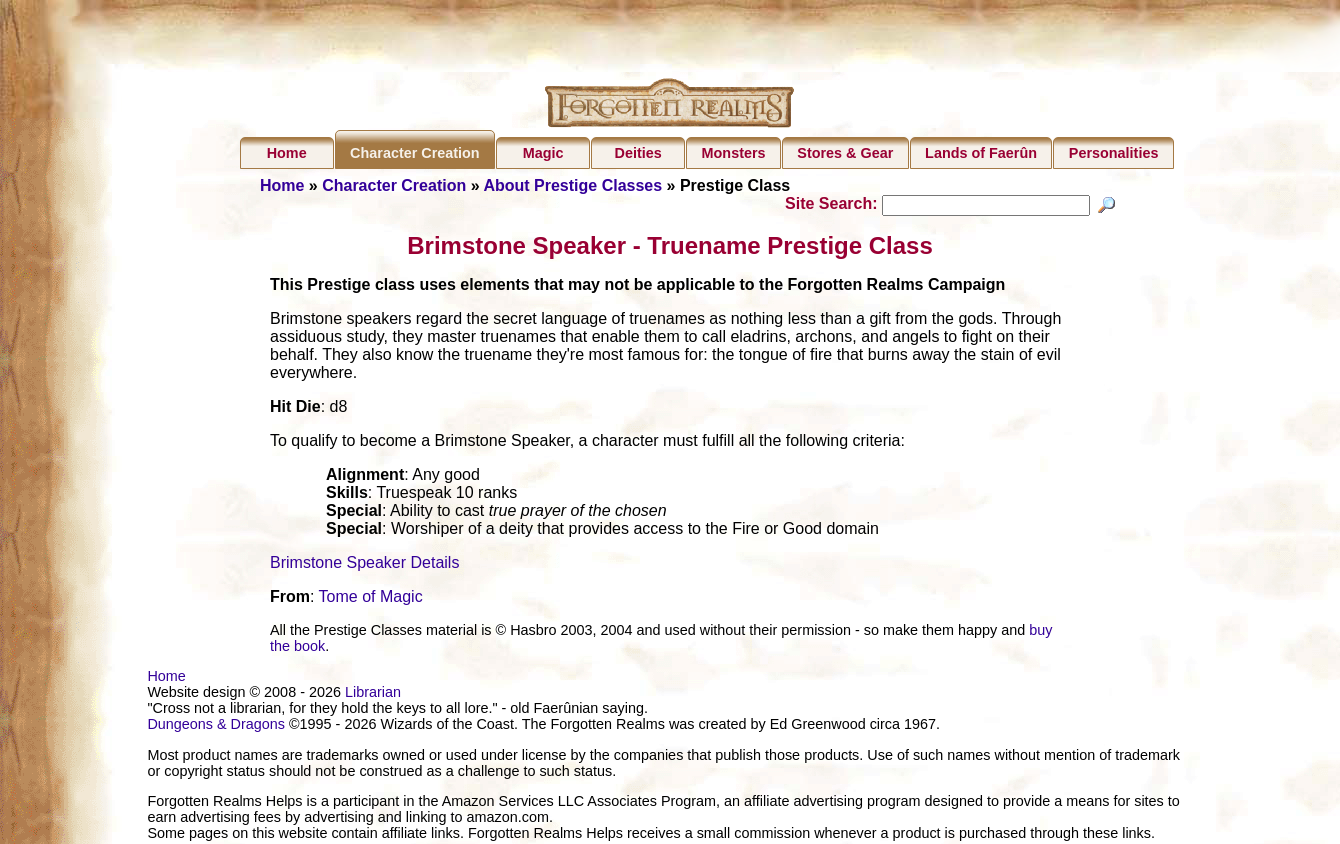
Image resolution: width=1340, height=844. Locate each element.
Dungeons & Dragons (216, 727)
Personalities (1114, 153)
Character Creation (415, 153)
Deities (638, 153)
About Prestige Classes (572, 185)
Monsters (734, 153)
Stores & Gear (845, 153)
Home (287, 153)
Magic (543, 153)
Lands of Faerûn (981, 153)
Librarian (373, 695)
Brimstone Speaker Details (364, 565)
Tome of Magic (371, 599)
